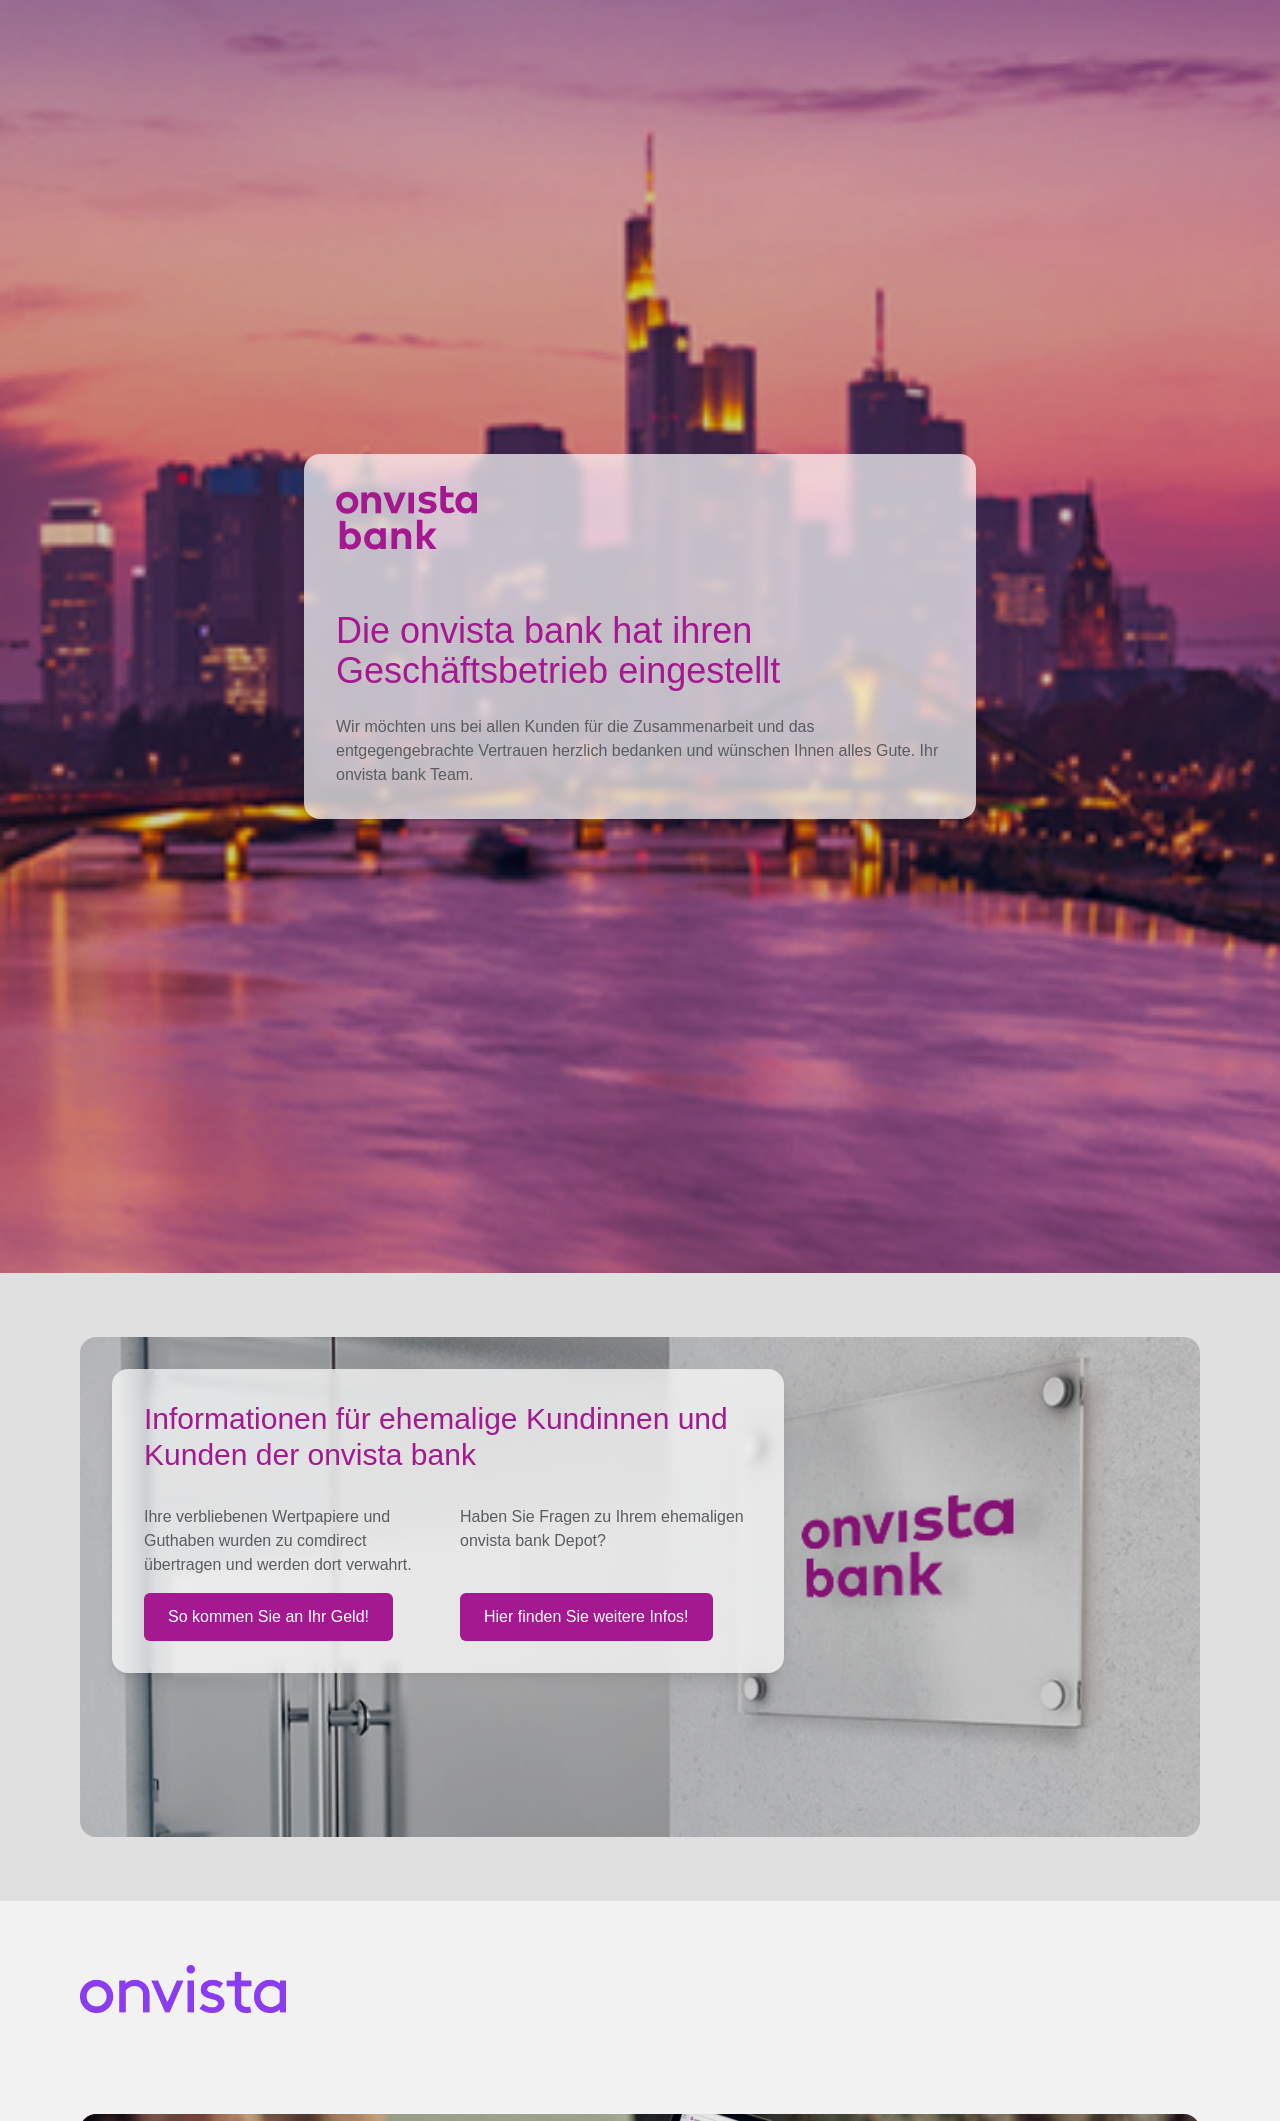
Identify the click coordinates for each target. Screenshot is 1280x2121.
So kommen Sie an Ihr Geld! (268, 1616)
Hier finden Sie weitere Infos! (586, 1616)
